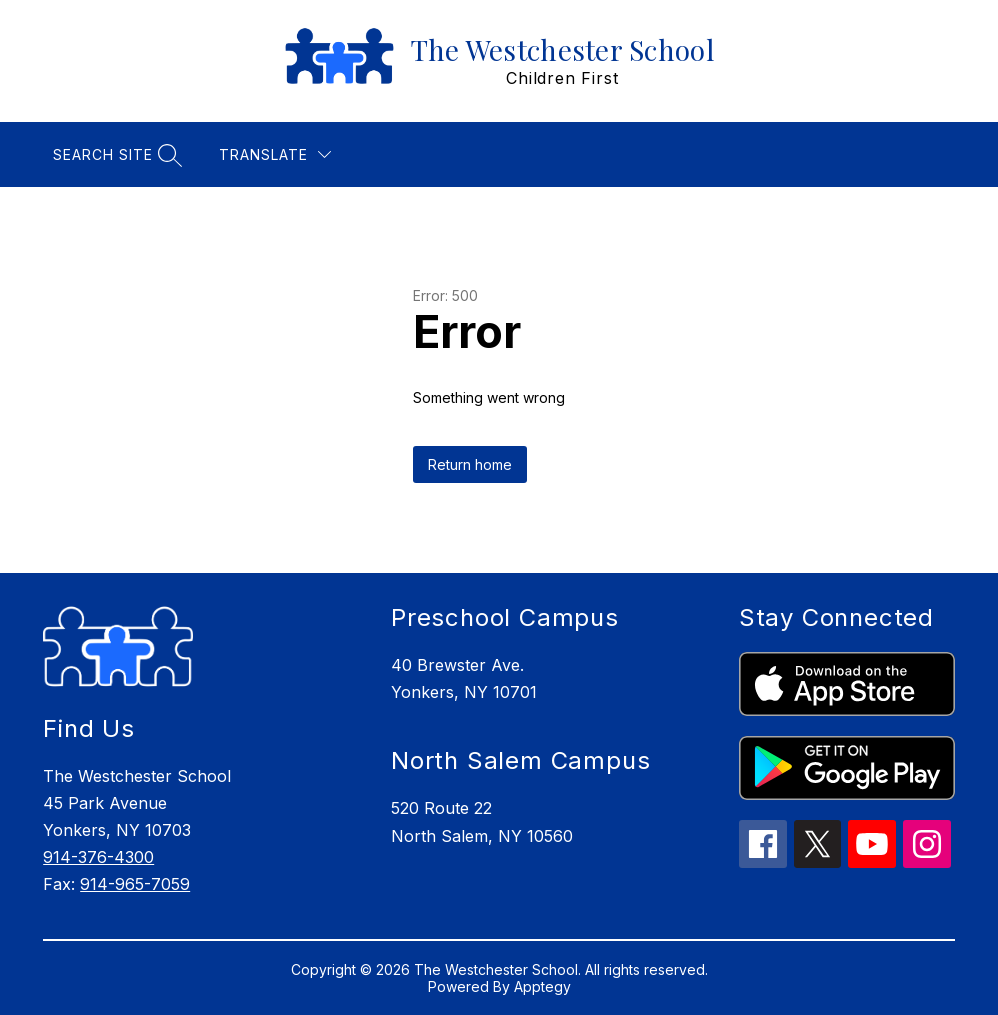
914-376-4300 (98, 857)
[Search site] (115, 154)
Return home (470, 464)
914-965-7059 (135, 884)
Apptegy (542, 986)
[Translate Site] (275, 154)
